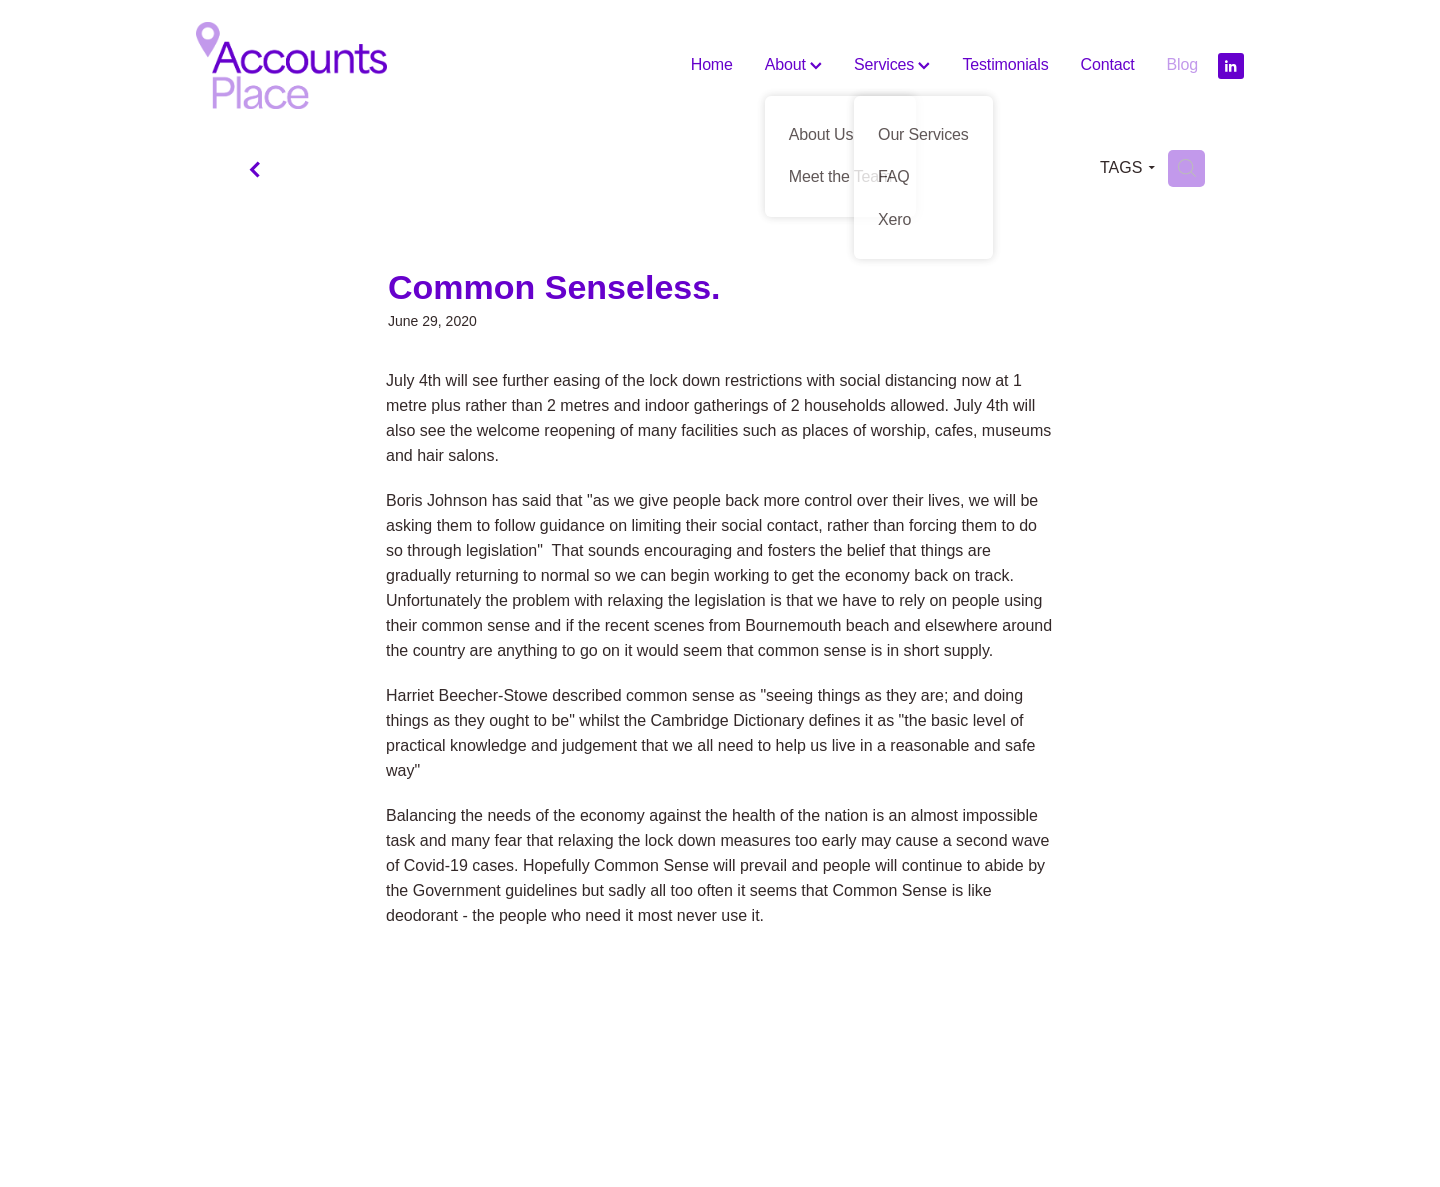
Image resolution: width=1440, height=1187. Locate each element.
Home (712, 64)
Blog (1182, 64)
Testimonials (1005, 64)
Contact (1108, 64)
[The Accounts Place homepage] (301, 65)
